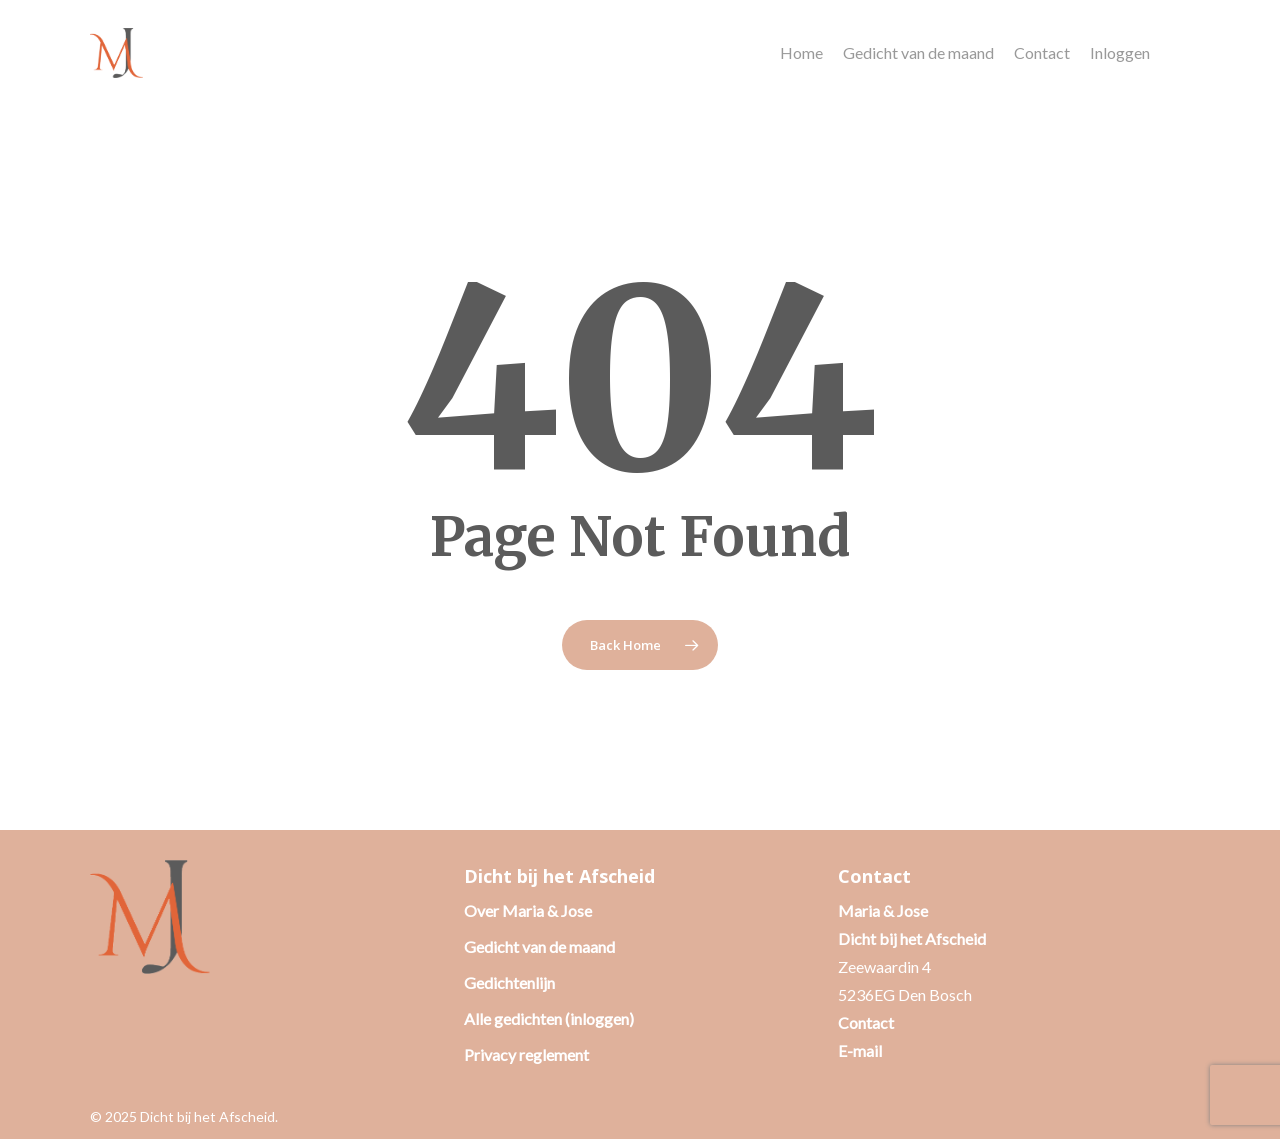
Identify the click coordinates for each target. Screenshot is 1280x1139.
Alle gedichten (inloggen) (549, 1018)
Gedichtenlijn (509, 982)
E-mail (860, 1050)
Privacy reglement (526, 1054)
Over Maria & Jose (528, 910)
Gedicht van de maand (539, 946)
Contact (866, 1022)
